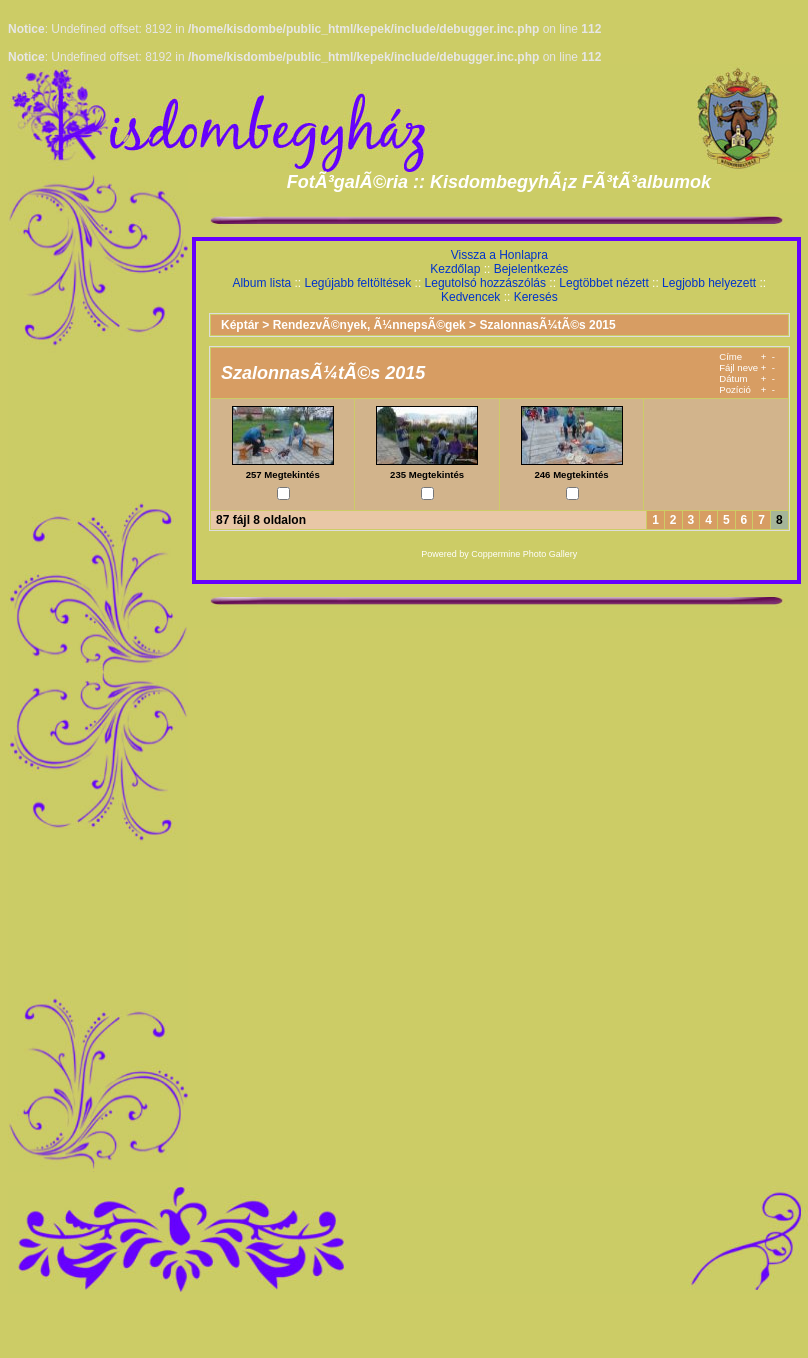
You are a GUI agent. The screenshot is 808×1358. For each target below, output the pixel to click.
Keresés (536, 297)
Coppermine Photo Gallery (524, 554)
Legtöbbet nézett (603, 283)
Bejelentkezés (531, 269)
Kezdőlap (455, 269)
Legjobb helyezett (709, 283)
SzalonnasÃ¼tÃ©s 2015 (547, 325)
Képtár (240, 325)
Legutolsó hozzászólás (485, 283)
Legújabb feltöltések (357, 283)
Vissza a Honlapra (499, 255)
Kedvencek (470, 297)
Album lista (261, 283)
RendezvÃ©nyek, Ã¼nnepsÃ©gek (369, 325)
